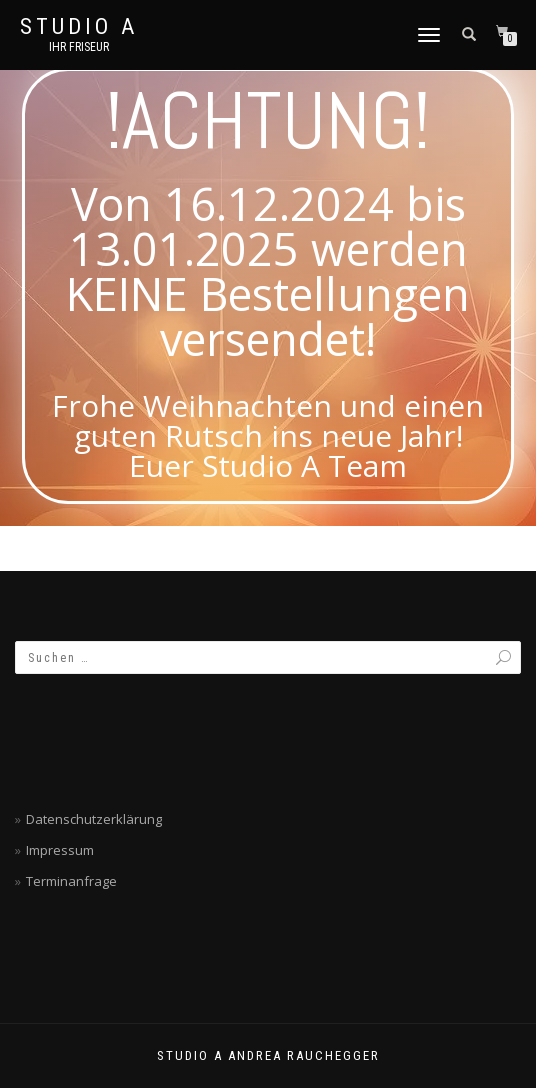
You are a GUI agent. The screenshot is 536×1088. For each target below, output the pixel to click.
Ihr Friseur (79, 47)
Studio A (79, 27)
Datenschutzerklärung (94, 819)
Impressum (60, 850)
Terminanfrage (71, 881)
